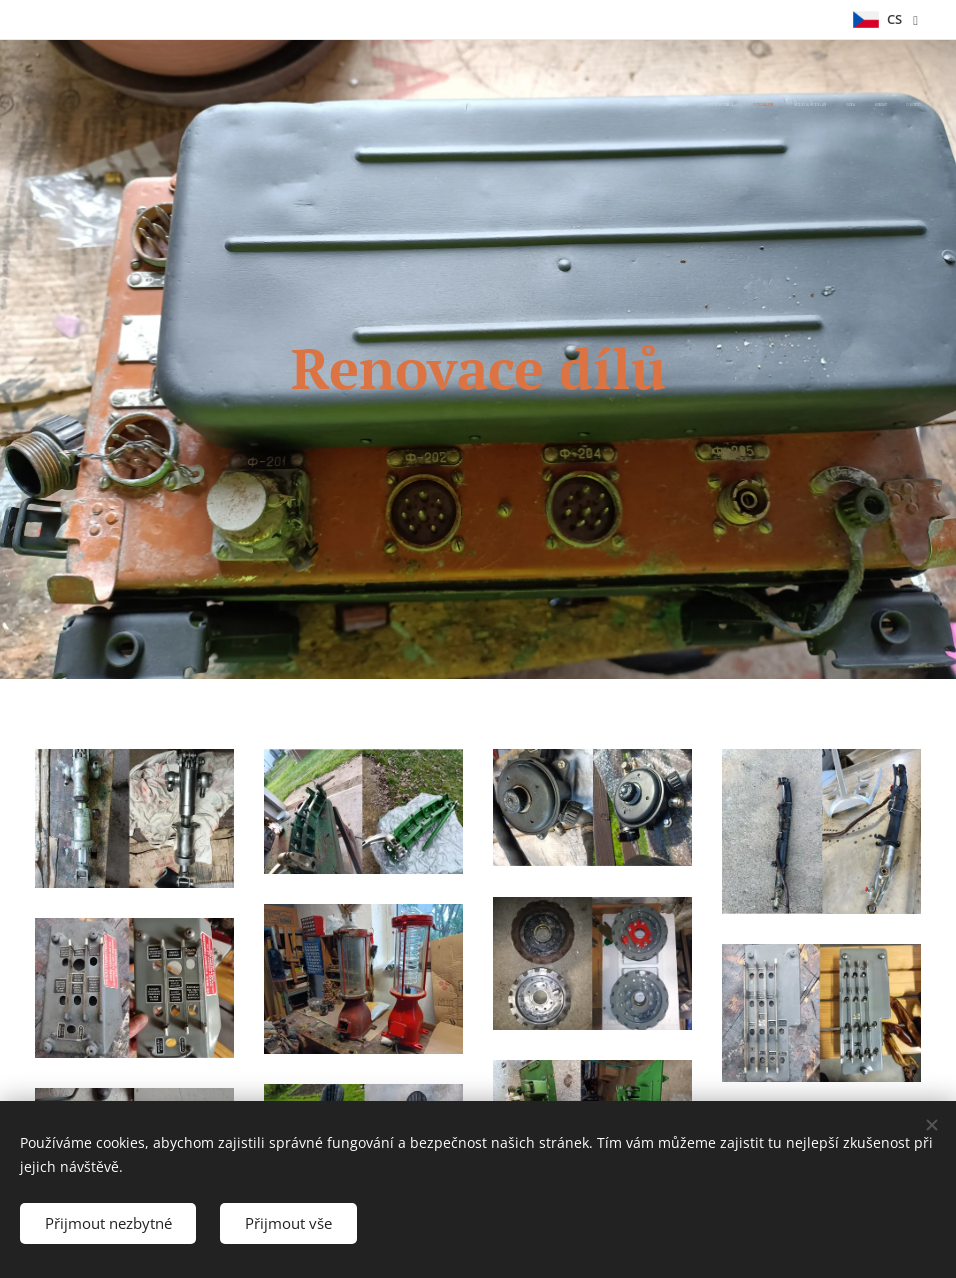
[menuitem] (803, 105)
